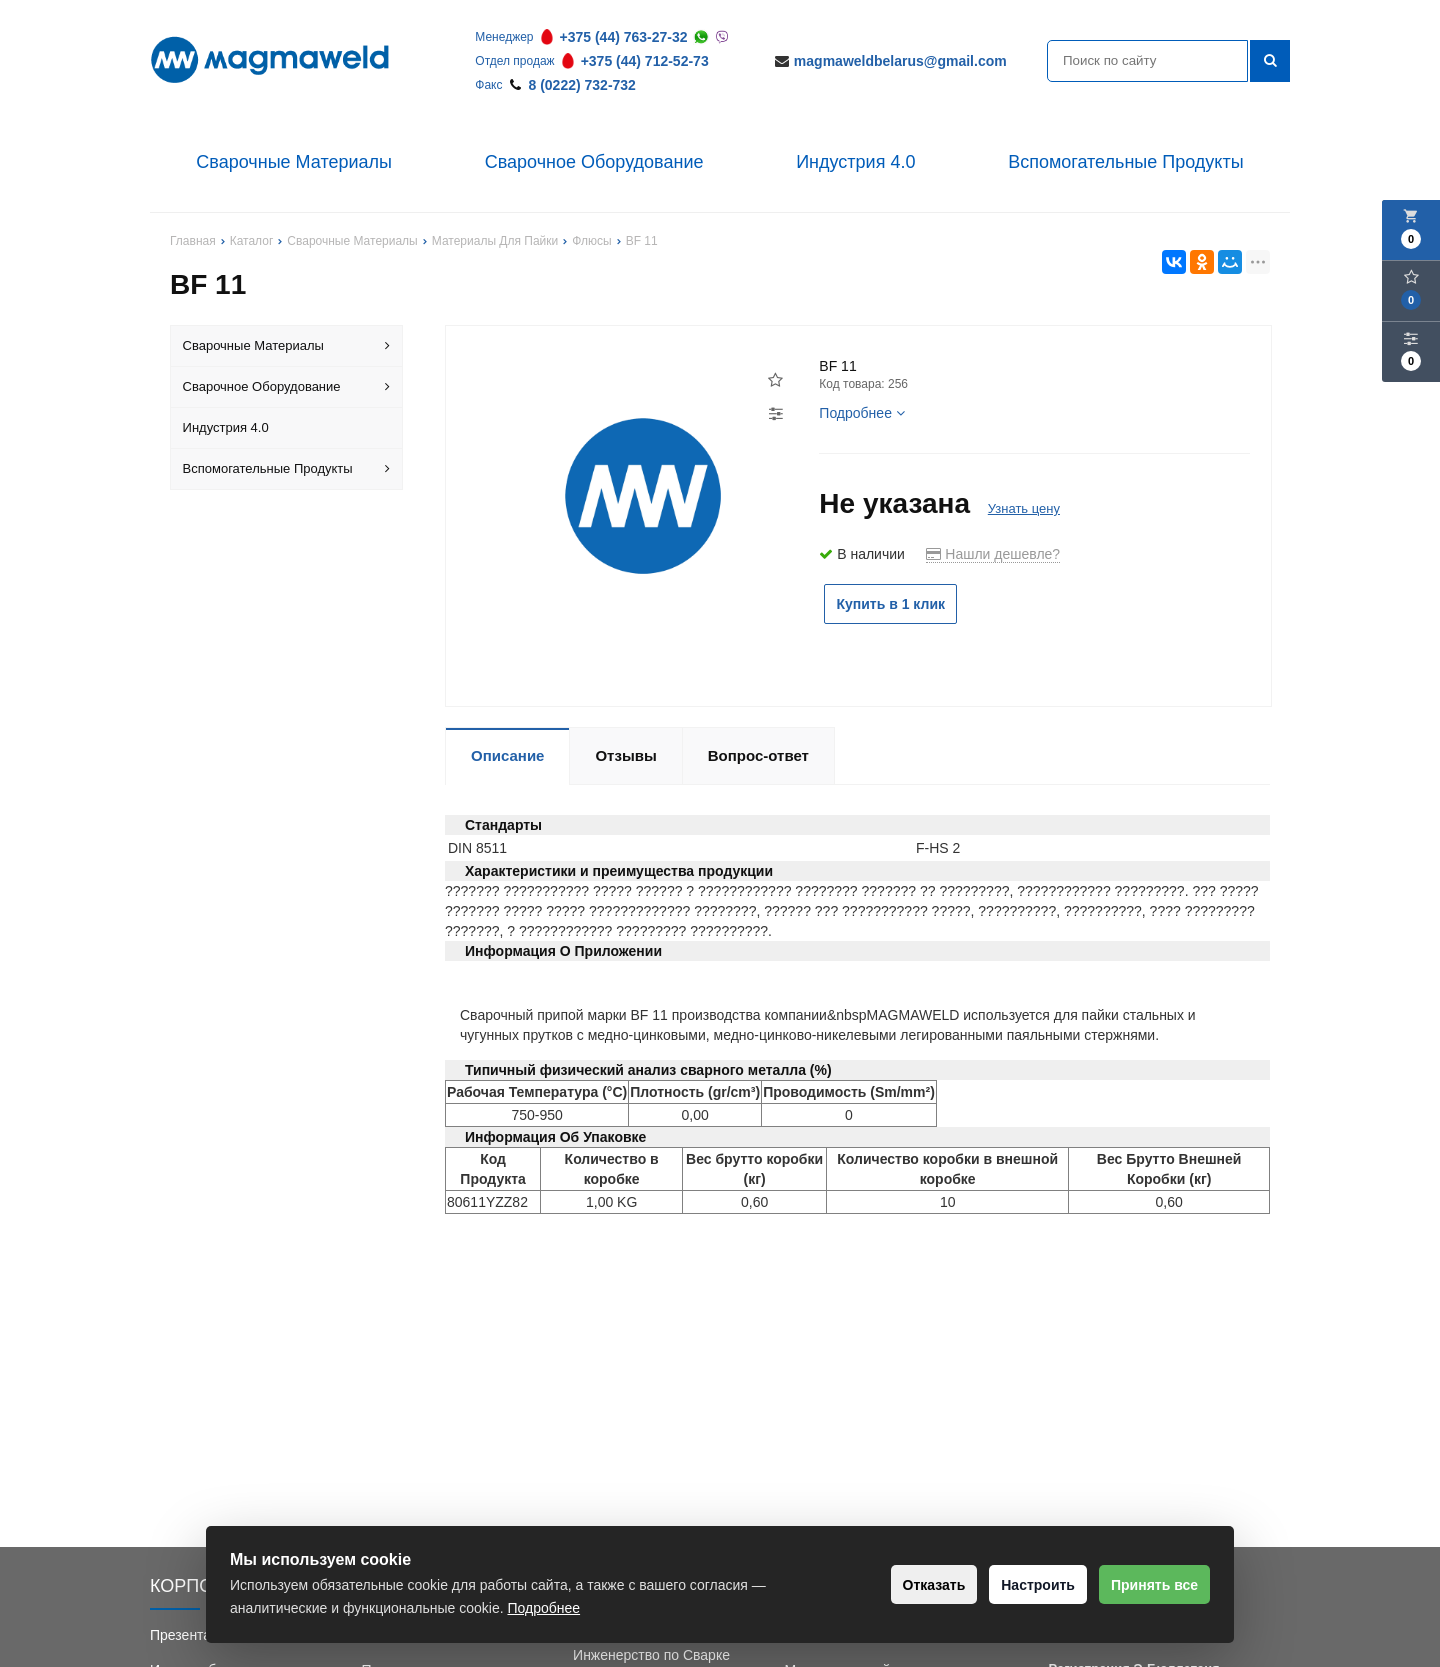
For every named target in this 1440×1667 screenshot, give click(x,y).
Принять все (1147, 1585)
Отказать (899, 1585)
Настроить (1017, 1585)
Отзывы (625, 755)
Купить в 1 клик (903, 604)
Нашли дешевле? (993, 554)
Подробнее (862, 413)
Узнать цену (1024, 508)
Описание (507, 755)
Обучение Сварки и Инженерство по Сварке (651, 1645)
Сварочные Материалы (294, 162)
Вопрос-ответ (758, 755)
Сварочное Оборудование (594, 162)
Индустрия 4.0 (855, 162)
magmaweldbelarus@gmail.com (900, 61)
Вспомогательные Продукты (1126, 162)
